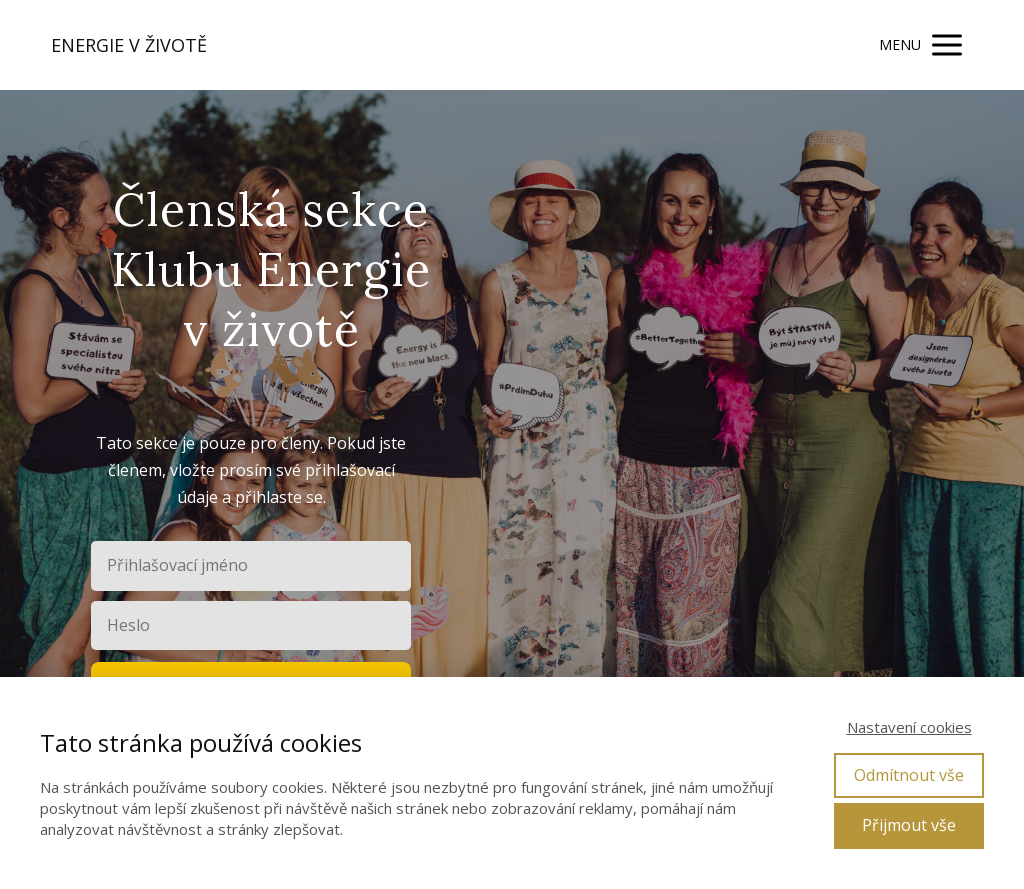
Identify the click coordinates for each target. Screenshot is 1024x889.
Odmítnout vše (909, 775)
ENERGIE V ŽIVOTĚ (129, 45)
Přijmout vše (909, 825)
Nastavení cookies (909, 727)
